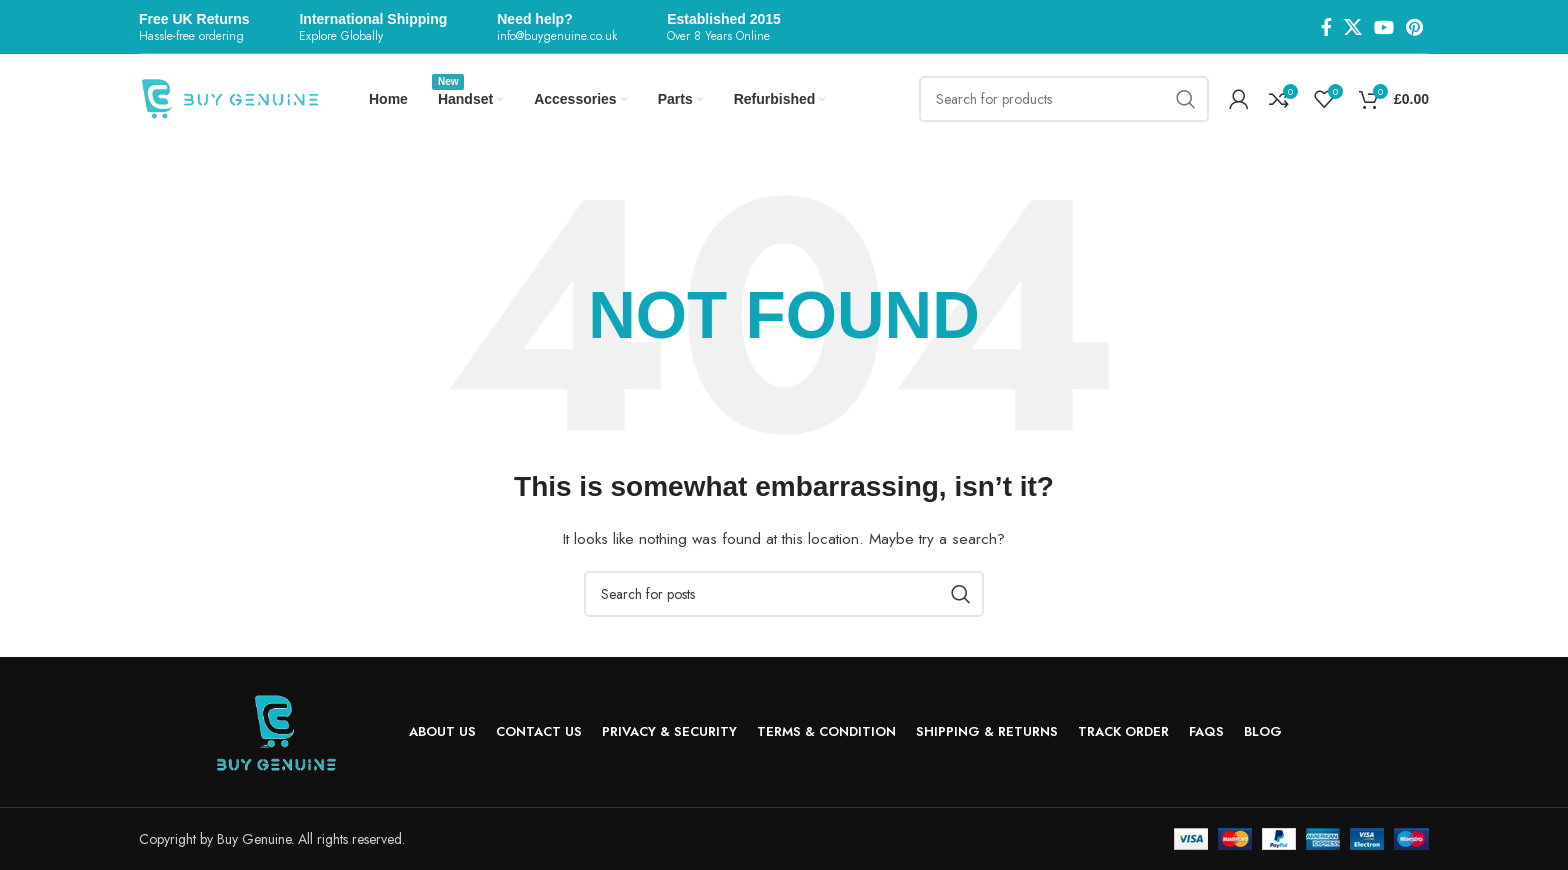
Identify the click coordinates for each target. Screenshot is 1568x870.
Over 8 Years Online (718, 36)
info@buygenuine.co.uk (557, 36)
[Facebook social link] (1326, 27)
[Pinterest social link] (1414, 27)
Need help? (534, 19)
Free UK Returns (194, 19)
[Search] (1064, 99)
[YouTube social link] (1384, 27)
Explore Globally (341, 36)
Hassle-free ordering (191, 36)
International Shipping (373, 19)
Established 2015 (724, 19)
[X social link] (1353, 27)
